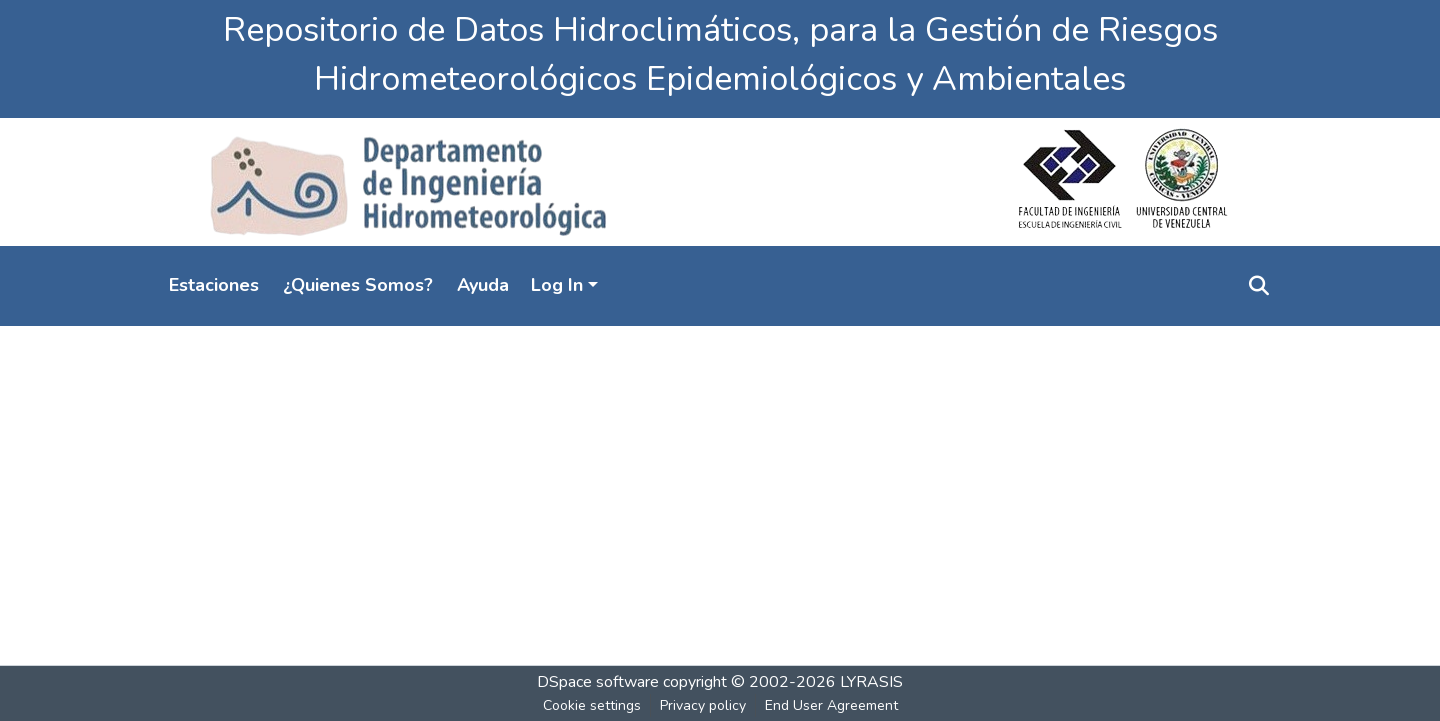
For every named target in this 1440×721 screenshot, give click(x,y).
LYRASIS (871, 682)
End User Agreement (831, 705)
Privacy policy (703, 705)
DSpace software (598, 682)
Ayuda (483, 285)
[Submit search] (1258, 286)
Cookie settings (592, 705)
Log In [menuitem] (557, 285)
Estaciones (214, 285)
